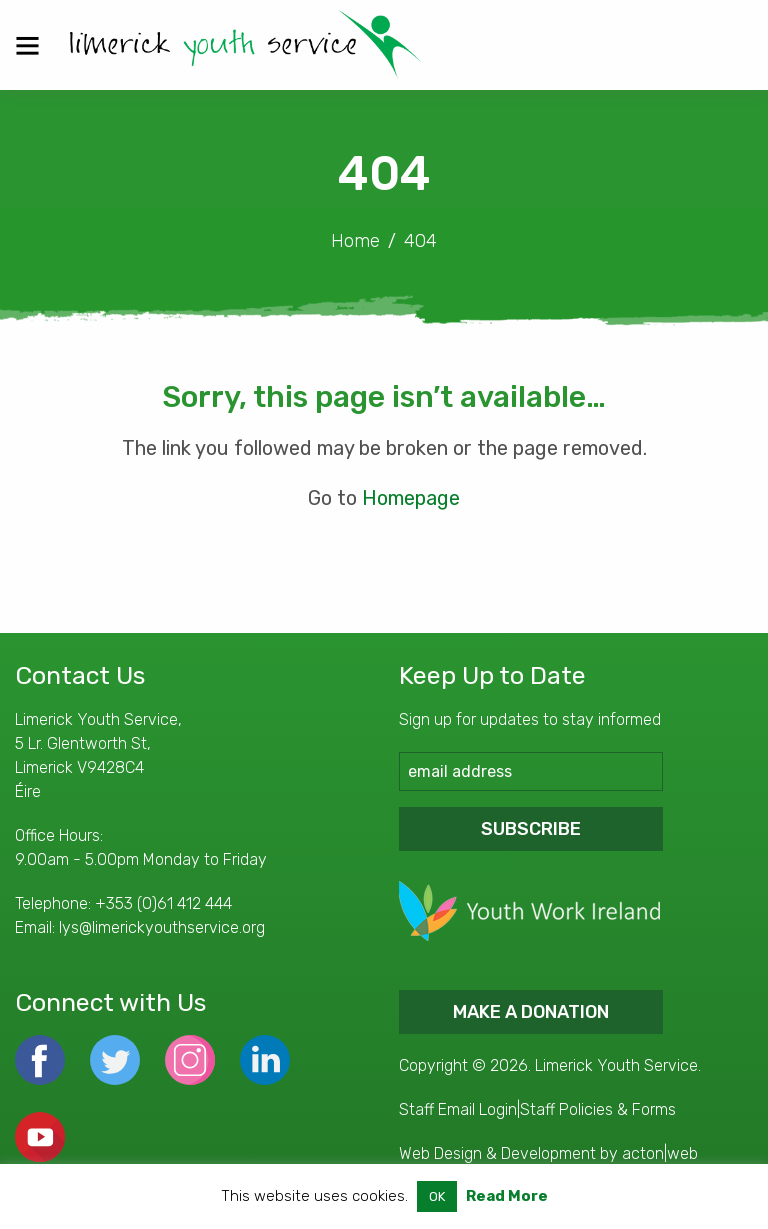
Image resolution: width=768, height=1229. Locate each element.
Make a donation (531, 1012)
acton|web (660, 1153)
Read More (507, 1196)
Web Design (440, 1153)
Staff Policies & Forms (598, 1109)
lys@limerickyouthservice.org (162, 927)
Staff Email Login (458, 1109)
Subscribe (531, 829)
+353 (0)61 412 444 (163, 903)
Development (548, 1153)
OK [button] (437, 1196)
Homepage (411, 498)
